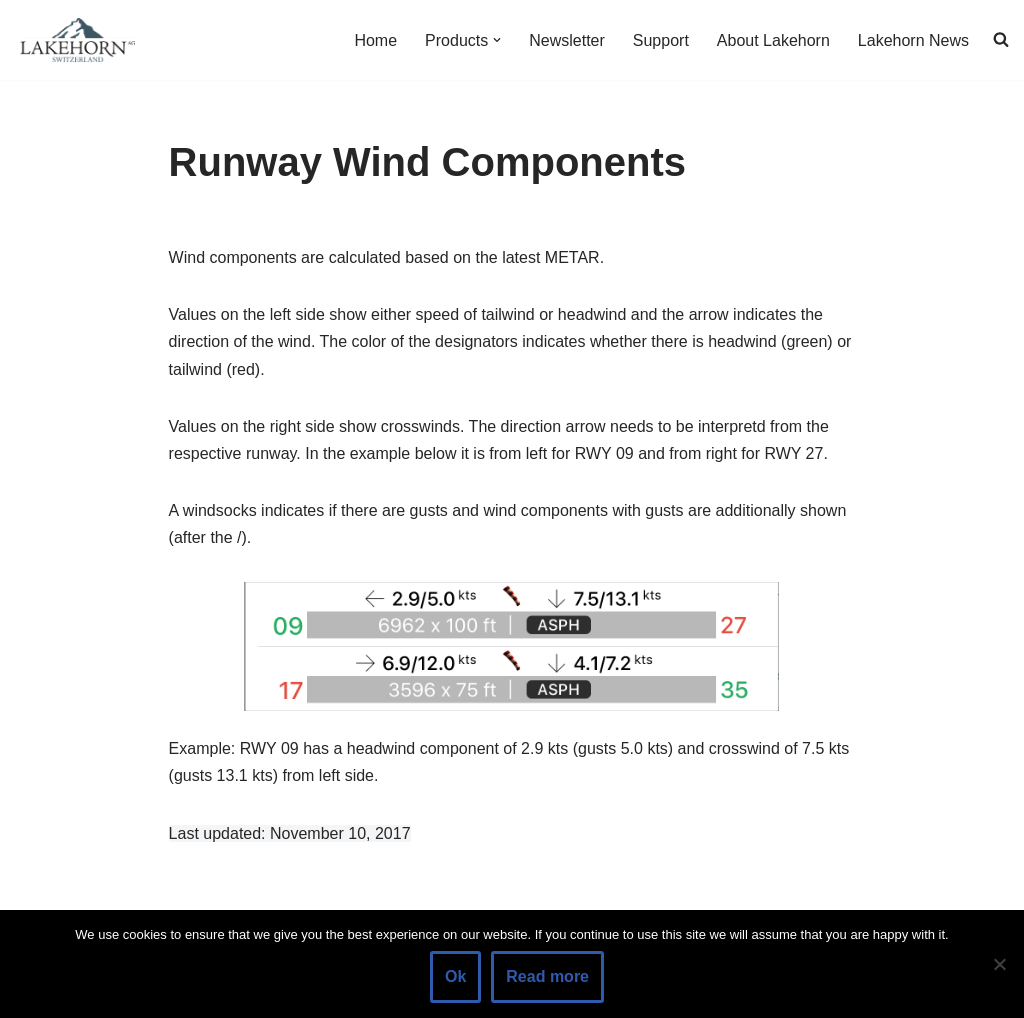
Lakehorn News (913, 40)
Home (375, 40)
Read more (547, 976)
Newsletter (567, 40)
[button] (497, 40)
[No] (999, 964)
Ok (455, 976)
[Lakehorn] (75, 40)
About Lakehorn (773, 40)
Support (661, 40)
